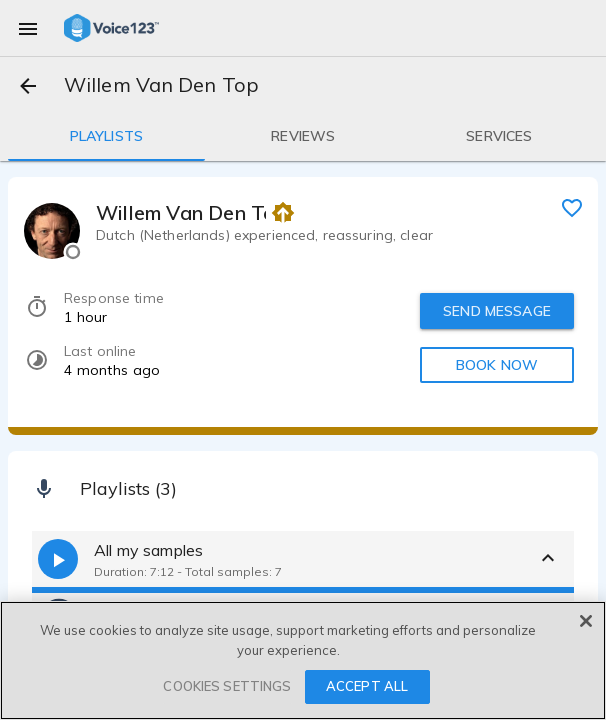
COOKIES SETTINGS (227, 686)
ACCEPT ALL (367, 686)
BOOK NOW (497, 365)
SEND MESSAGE (497, 311)
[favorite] (572, 207)
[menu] (28, 28)
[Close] (586, 621)
